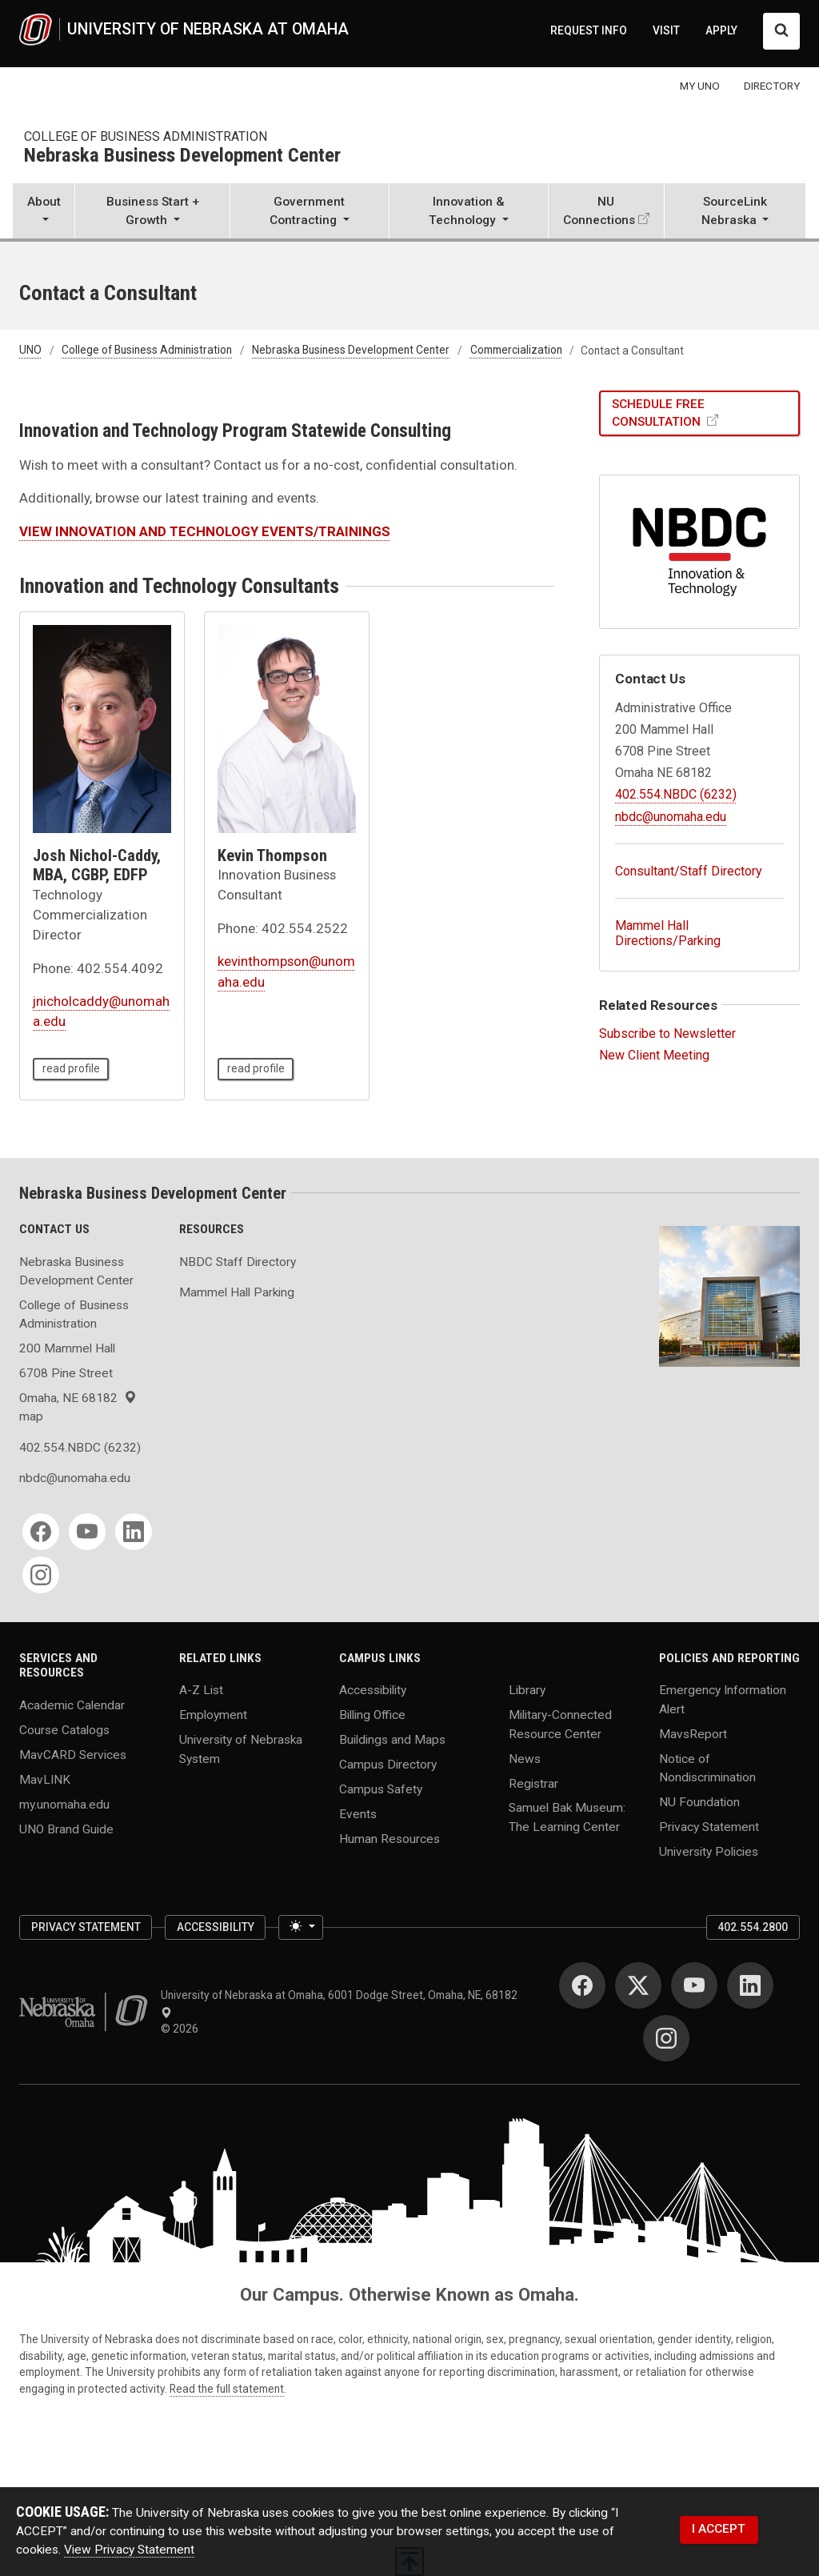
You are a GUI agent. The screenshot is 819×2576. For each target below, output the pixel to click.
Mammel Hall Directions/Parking (668, 933)
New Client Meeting (654, 1055)
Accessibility (372, 1690)
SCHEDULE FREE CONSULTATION (658, 413)
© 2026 (182, 2028)
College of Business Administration (145, 136)
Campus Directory (388, 1764)
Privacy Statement (709, 1826)
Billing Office (372, 1715)
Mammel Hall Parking (236, 1292)
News (525, 1758)
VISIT (666, 30)
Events (358, 1814)
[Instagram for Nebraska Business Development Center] (40, 1574)
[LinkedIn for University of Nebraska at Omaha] (750, 1985)
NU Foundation (699, 1801)
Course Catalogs (64, 1729)
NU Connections (599, 210)
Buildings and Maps (392, 1740)
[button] (43, 212)
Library (527, 1690)
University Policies (708, 1851)
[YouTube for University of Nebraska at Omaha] (694, 1985)
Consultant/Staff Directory (688, 871)
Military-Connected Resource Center (560, 1724)
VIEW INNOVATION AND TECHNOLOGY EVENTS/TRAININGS (204, 531)
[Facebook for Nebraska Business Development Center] (40, 1531)
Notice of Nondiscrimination (707, 1767)
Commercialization (516, 350)
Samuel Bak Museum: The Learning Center (567, 1817)
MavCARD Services (72, 1754)
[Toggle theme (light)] (300, 1927)
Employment (213, 1715)
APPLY (721, 30)
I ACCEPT (718, 2529)
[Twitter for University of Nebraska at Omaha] (638, 1985)
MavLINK (44, 1779)
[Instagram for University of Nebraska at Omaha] (666, 2038)
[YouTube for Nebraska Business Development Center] (87, 1531)
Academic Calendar (72, 1705)
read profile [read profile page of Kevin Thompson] (256, 1068)
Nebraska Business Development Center (182, 156)
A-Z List (201, 1690)
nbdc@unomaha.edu (670, 816)
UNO (30, 350)
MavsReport (693, 1733)
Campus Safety (380, 1789)
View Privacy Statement (129, 2549)
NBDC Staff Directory (237, 1262)
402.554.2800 (752, 1927)
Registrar (533, 1783)
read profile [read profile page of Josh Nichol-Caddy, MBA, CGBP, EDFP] (71, 1068)
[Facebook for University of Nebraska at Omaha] (582, 1985)
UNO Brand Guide (66, 1828)
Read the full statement (227, 2388)
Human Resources (389, 1839)
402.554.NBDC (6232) (676, 794)
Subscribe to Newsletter (667, 1033)
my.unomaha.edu (64, 1804)
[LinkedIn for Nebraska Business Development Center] (133, 1531)
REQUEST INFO (588, 30)
